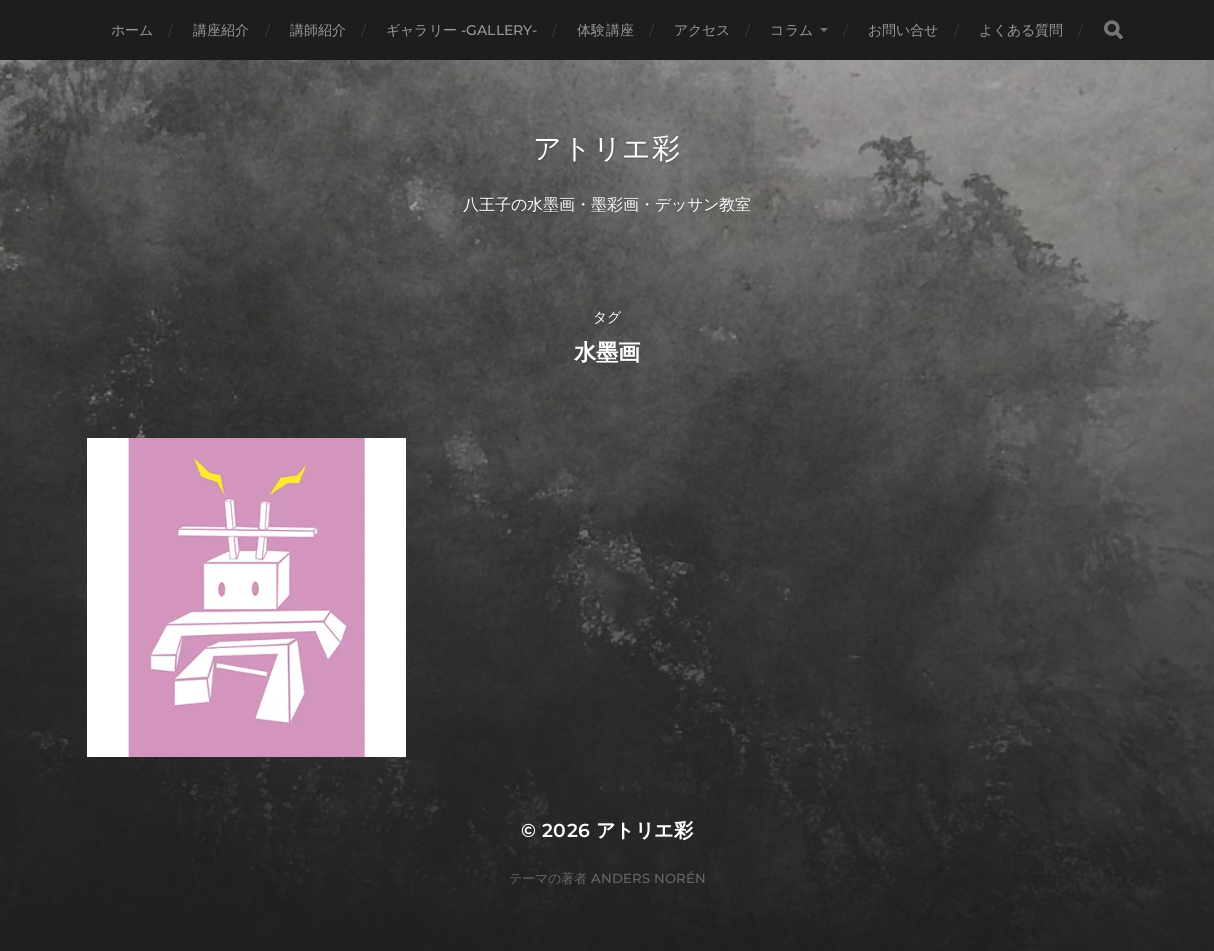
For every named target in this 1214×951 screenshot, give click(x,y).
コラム (791, 30)
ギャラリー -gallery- (461, 30)
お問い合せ (903, 30)
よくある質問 (1021, 30)
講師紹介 (318, 30)
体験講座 (605, 30)
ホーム (132, 30)
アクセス (702, 30)
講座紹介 (221, 30)
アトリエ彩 (607, 148)
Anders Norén (648, 878)
